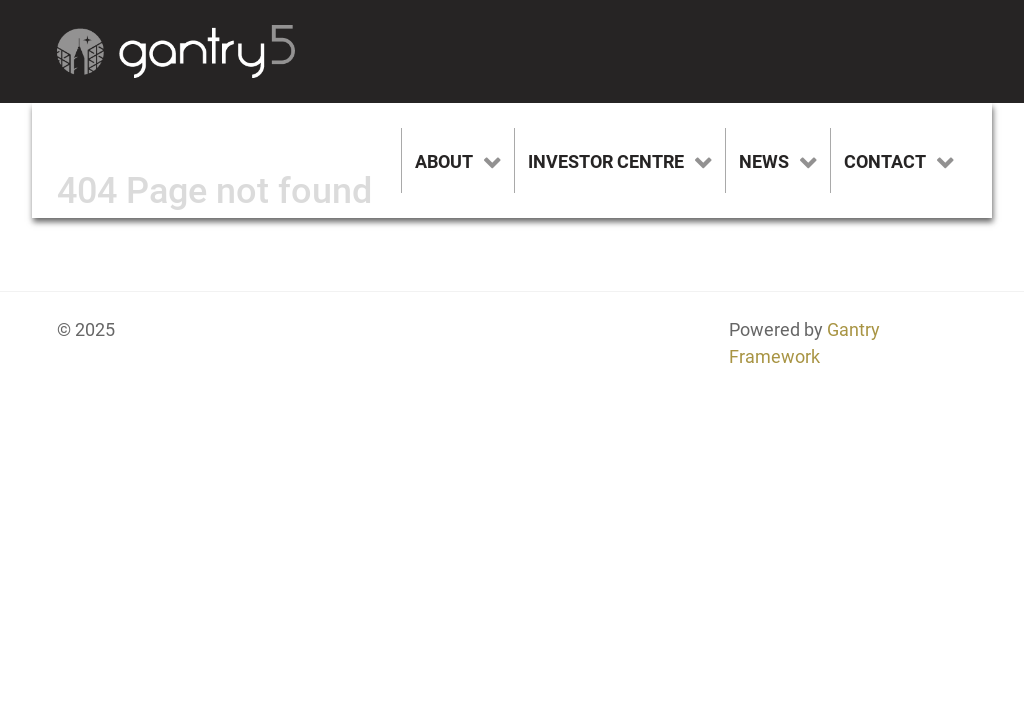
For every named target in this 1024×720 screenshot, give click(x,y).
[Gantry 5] (176, 51)
